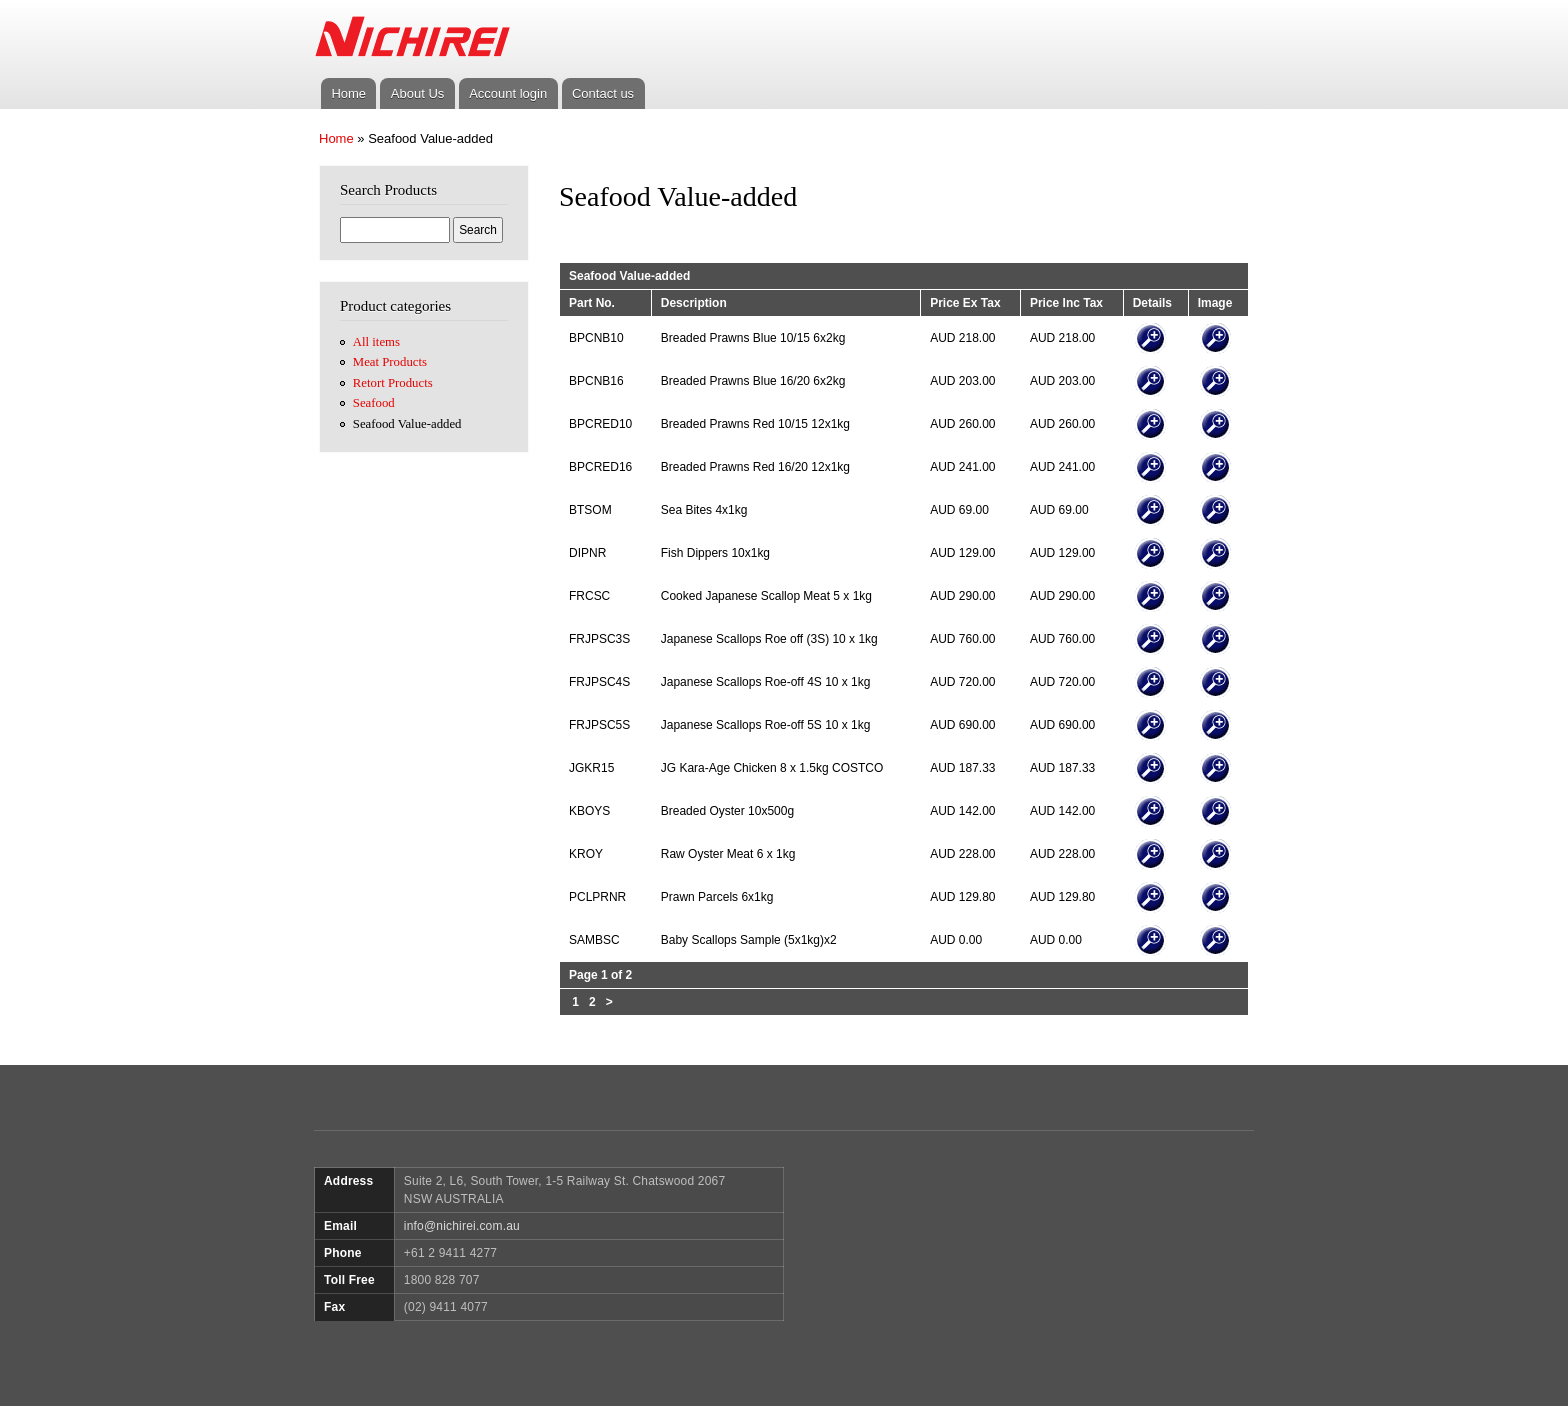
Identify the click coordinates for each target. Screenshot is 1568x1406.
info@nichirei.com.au (462, 1226)
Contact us (603, 93)
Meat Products (390, 362)
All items (376, 342)
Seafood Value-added (407, 424)
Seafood (374, 403)
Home (348, 93)
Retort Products (393, 383)
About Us (417, 93)
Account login (508, 93)
